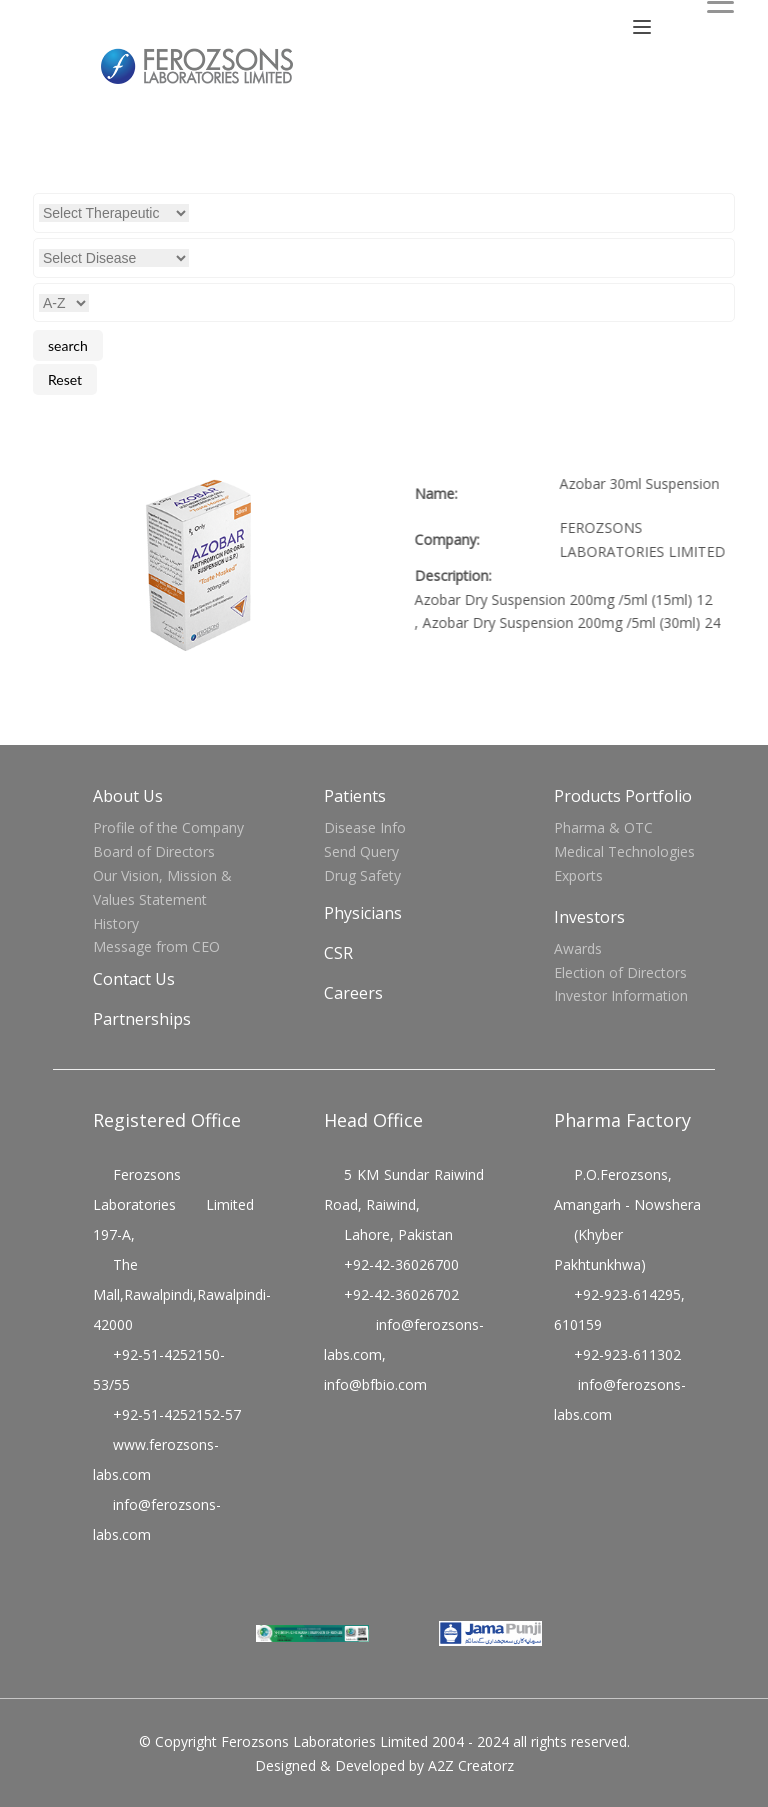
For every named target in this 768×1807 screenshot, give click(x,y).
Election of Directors (620, 972)
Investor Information (621, 995)
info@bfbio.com (375, 1384)
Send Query (361, 851)
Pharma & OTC (603, 827)
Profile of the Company (168, 827)
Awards (578, 948)
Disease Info (365, 827)
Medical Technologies (624, 851)
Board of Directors (154, 851)
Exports (578, 875)
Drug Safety (362, 875)
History (116, 923)
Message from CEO (156, 946)
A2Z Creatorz (471, 1765)
